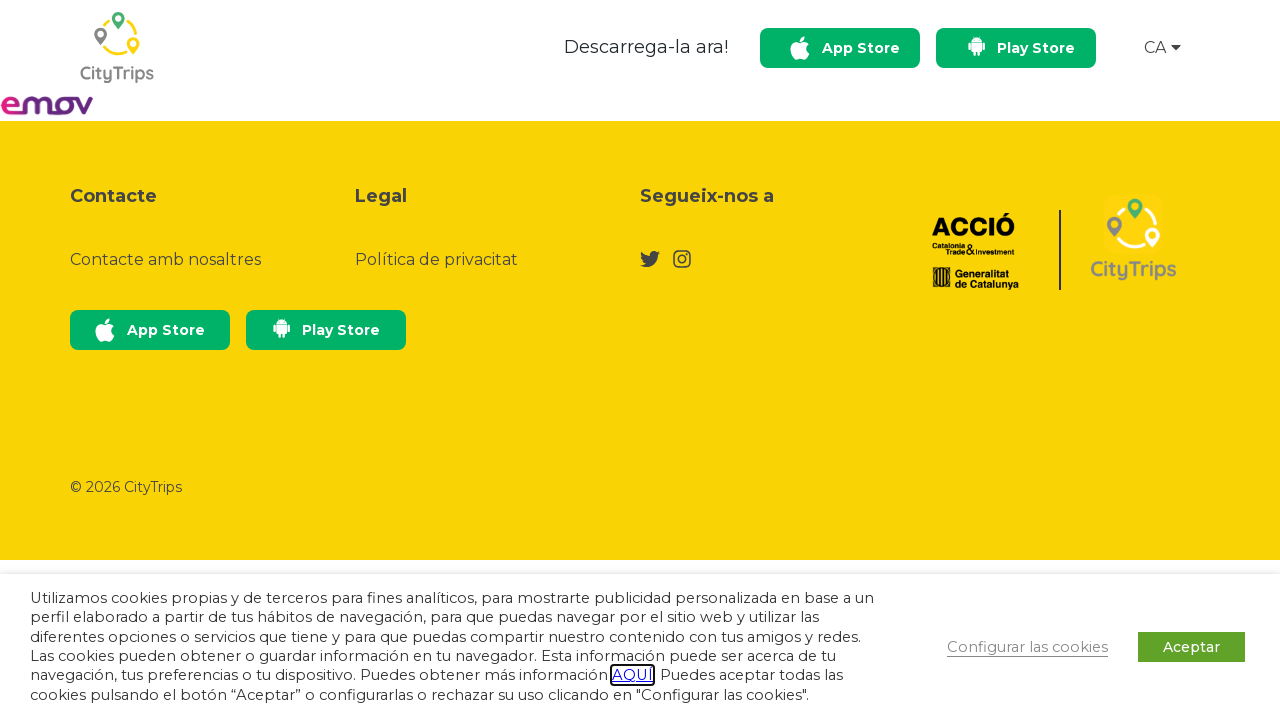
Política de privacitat (436, 259)
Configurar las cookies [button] (1027, 647)
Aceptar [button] (1191, 647)
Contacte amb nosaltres (165, 259)
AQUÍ (632, 675)
